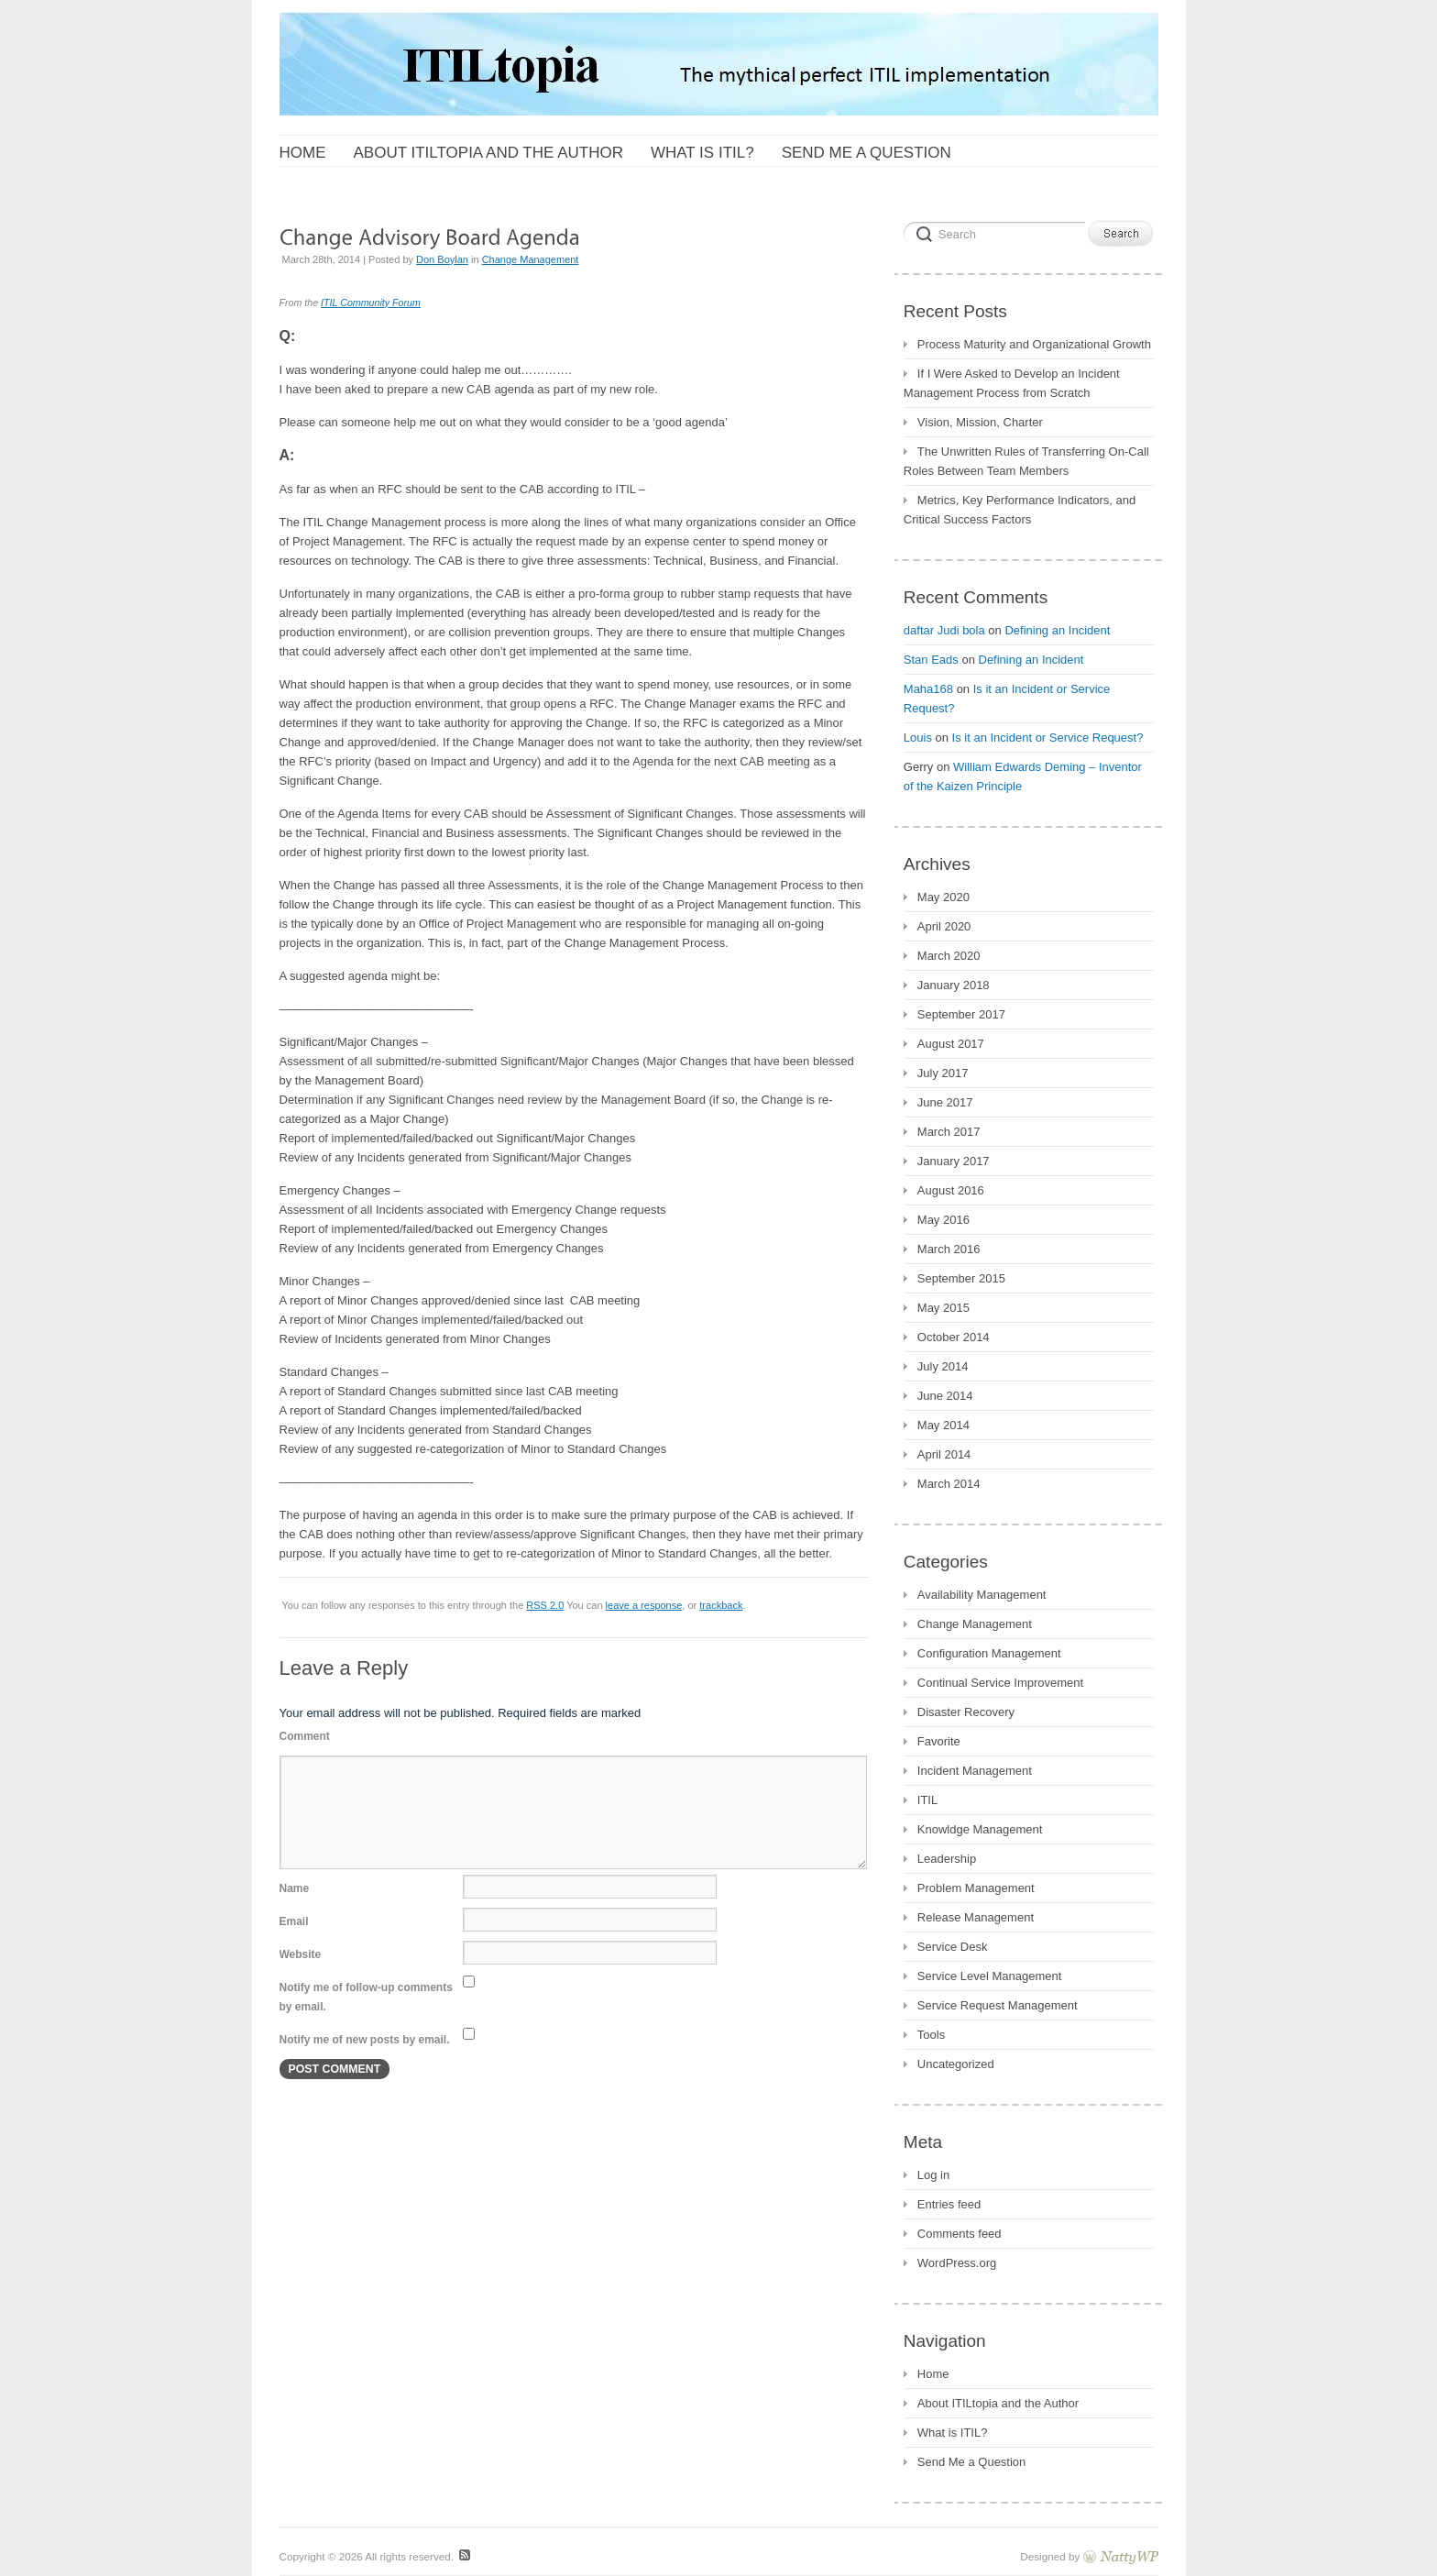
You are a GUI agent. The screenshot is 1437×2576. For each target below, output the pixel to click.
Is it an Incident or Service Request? (1048, 737)
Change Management (530, 259)
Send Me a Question (971, 2462)
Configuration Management (989, 1653)
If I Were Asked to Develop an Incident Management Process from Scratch (1012, 383)
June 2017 (945, 1102)
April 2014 (944, 1454)
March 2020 (949, 956)
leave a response (644, 1605)
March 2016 (949, 1249)
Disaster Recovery (966, 1712)
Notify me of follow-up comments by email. (366, 1997)
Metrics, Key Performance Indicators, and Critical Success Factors (1019, 509)
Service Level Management (989, 1976)
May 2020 (943, 897)
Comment (305, 1736)
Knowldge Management (980, 1829)
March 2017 (949, 1132)
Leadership (946, 1859)
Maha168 (928, 689)
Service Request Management (997, 2005)
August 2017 (950, 1044)
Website (301, 1954)
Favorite (938, 1741)
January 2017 (953, 1161)
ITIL (927, 1800)
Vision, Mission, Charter (980, 422)
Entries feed (949, 2204)
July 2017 (943, 1073)
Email (294, 1921)
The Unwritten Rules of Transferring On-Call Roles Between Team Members (1026, 461)
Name (295, 1888)
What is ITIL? (952, 2432)
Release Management (975, 1917)
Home (933, 2374)
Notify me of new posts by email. (365, 2039)
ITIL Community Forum (371, 302)
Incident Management (974, 1771)
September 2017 (961, 1014)
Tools (931, 2035)
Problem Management (976, 1888)
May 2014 (943, 1425)
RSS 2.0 (545, 1605)
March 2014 (949, 1484)
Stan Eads (931, 659)
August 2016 (950, 1190)
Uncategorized (955, 2064)
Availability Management (982, 1595)
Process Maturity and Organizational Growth (1034, 344)
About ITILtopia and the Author (998, 2403)
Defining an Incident (1057, 630)
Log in (933, 2175)
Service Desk (952, 1947)
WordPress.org (956, 2263)
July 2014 (943, 1366)
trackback (720, 1605)
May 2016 (943, 1220)
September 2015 (961, 1278)
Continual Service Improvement (1000, 1683)
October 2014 (953, 1337)
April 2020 (944, 926)
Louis (918, 737)
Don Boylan (442, 259)
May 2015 (943, 1308)
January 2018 (953, 985)
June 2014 (945, 1396)
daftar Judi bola (944, 630)
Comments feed (959, 2233)
